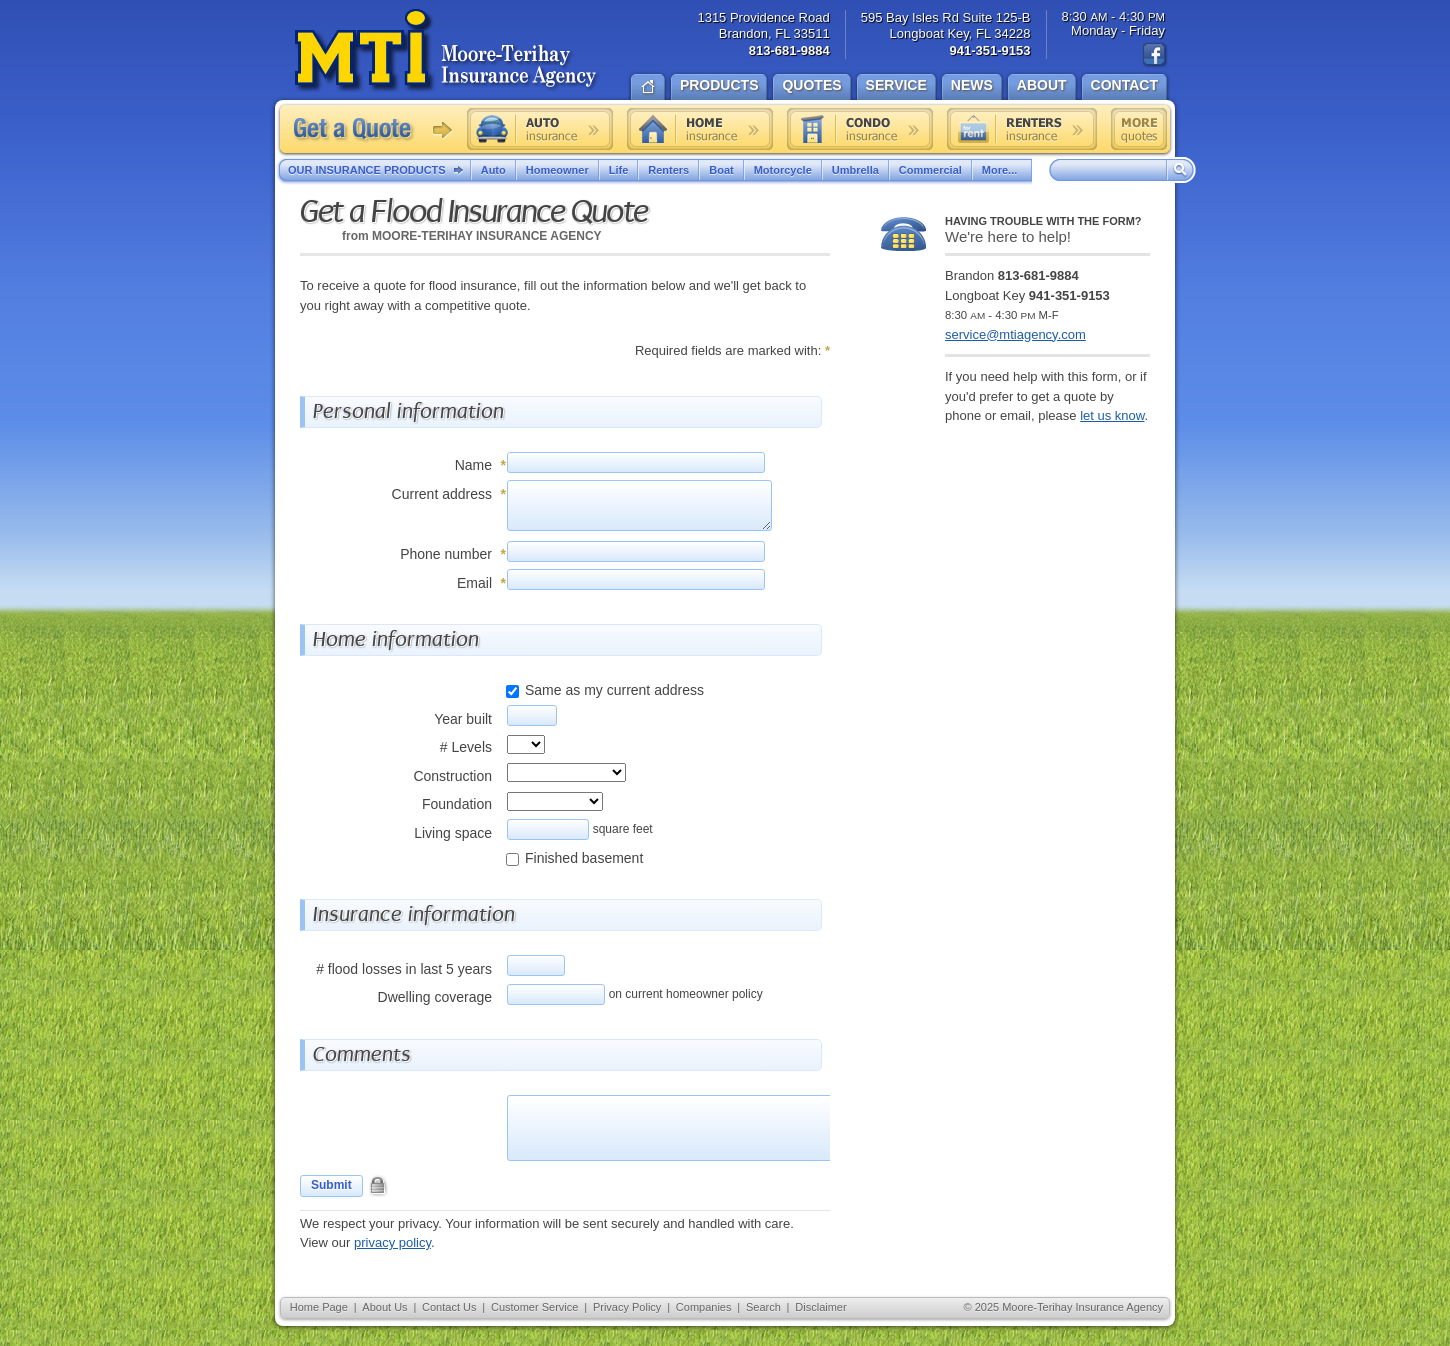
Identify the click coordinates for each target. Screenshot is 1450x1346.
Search (763, 1307)
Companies (704, 1307)
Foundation (457, 804)
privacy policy (392, 1242)
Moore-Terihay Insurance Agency (447, 51)
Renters (668, 170)
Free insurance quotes (1139, 129)
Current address (442, 494)
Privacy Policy (627, 1307)
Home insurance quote (700, 129)
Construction (452, 776)
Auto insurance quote (540, 129)
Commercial (930, 170)
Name (473, 465)
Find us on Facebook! (1155, 55)
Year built (463, 719)
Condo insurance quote (860, 129)
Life (619, 170)
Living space (453, 833)
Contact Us (449, 1307)
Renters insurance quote (1022, 129)
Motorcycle (783, 170)
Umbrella (855, 170)
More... (1002, 170)
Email (474, 583)
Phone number (446, 554)
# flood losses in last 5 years (404, 969)
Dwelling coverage (435, 997)
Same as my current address (614, 690)
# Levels (466, 747)
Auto (493, 170)
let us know (1112, 415)
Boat (721, 170)
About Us (384, 1307)
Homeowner (557, 170)
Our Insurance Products (379, 171)
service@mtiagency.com (1015, 334)
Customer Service (534, 1307)
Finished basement (584, 858)
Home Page (319, 1307)
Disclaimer (820, 1307)
